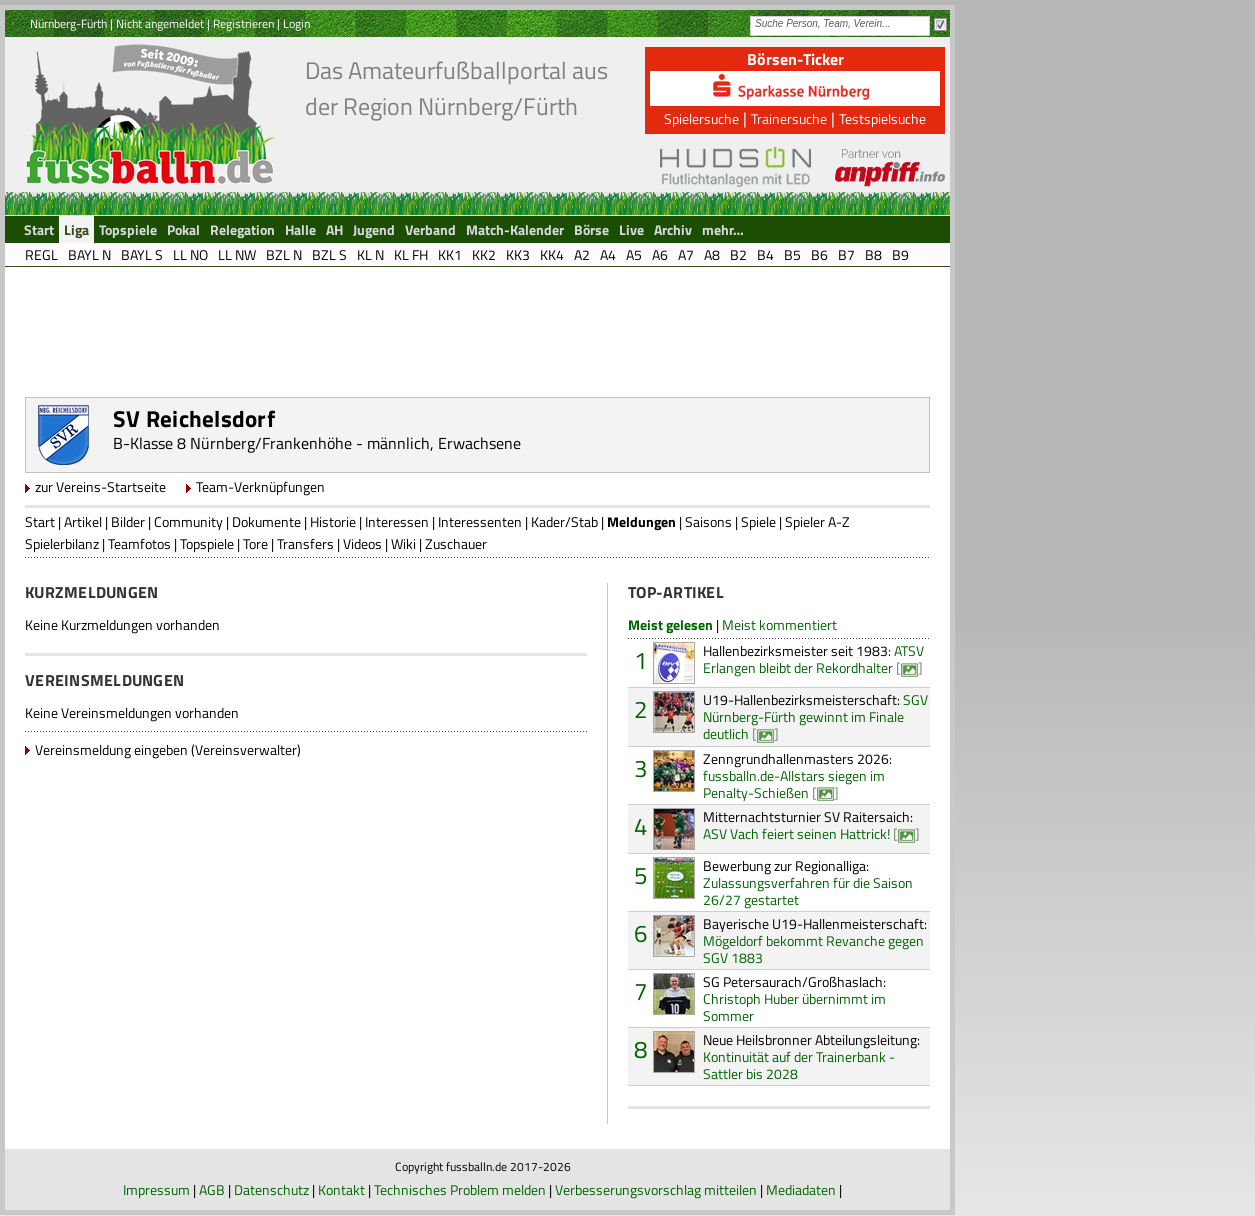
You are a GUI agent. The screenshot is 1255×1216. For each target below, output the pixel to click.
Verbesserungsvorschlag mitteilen (656, 1189)
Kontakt (341, 1189)
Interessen (397, 521)
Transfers (305, 543)
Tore (255, 543)
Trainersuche (789, 118)
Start (40, 521)
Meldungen (641, 521)
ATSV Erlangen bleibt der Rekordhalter (813, 659)
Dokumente (266, 521)
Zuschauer (456, 543)
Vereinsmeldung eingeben (111, 749)
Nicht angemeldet (160, 23)
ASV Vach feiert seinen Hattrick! (808, 825)
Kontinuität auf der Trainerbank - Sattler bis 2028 (811, 1056)
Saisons (708, 521)
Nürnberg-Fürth (68, 23)
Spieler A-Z (817, 521)
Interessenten (480, 521)
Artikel (83, 521)
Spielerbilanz (62, 543)
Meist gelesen (670, 624)
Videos (362, 543)
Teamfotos (139, 543)
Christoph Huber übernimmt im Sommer (794, 998)
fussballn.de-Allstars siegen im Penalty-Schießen (797, 775)
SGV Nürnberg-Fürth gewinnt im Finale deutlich (815, 716)
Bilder (128, 521)
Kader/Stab (564, 521)
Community (188, 521)
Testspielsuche (882, 118)
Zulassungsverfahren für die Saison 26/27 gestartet (808, 882)
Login (296, 23)
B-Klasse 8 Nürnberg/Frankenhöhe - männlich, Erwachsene (317, 443)
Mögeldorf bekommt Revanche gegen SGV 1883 (815, 940)
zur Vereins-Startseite (100, 486)
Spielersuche (701, 118)
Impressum (156, 1189)
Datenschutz (271, 1189)
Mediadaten (801, 1189)
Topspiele (207, 543)
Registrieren (243, 23)
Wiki (403, 543)
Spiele (758, 521)
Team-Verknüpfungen (260, 486)
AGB (212, 1189)
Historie (333, 521)
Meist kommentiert (779, 624)
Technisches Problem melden (460, 1189)
